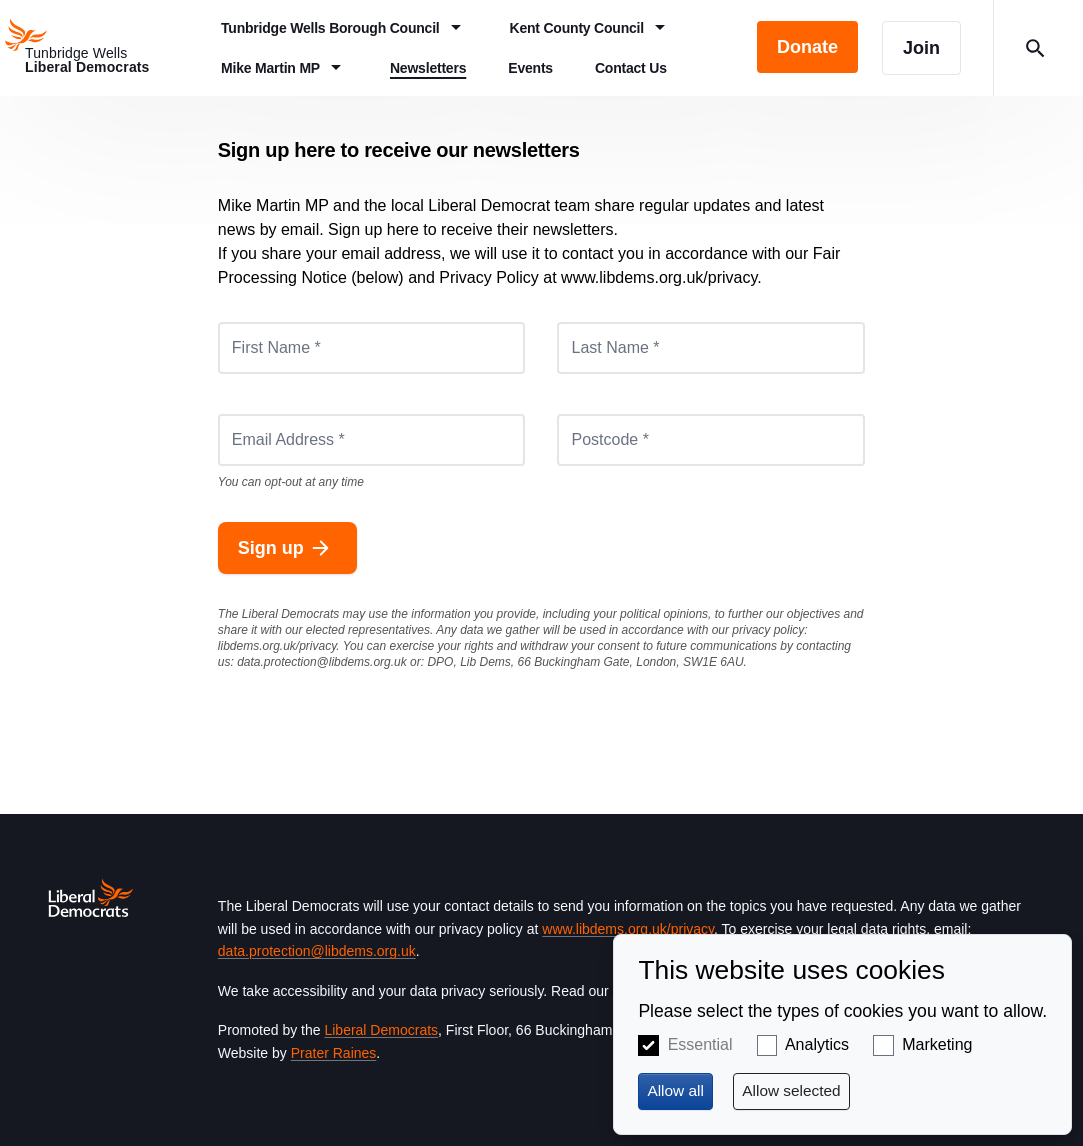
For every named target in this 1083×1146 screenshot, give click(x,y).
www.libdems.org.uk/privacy (628, 929)
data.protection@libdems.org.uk (322, 662)
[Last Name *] (711, 348)
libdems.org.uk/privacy (277, 646)
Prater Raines (334, 1053)
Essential (700, 1044)
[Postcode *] (711, 440)
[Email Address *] (372, 440)
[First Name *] (372, 348)
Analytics (817, 1044)
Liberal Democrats (381, 1030)
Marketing (937, 1044)
